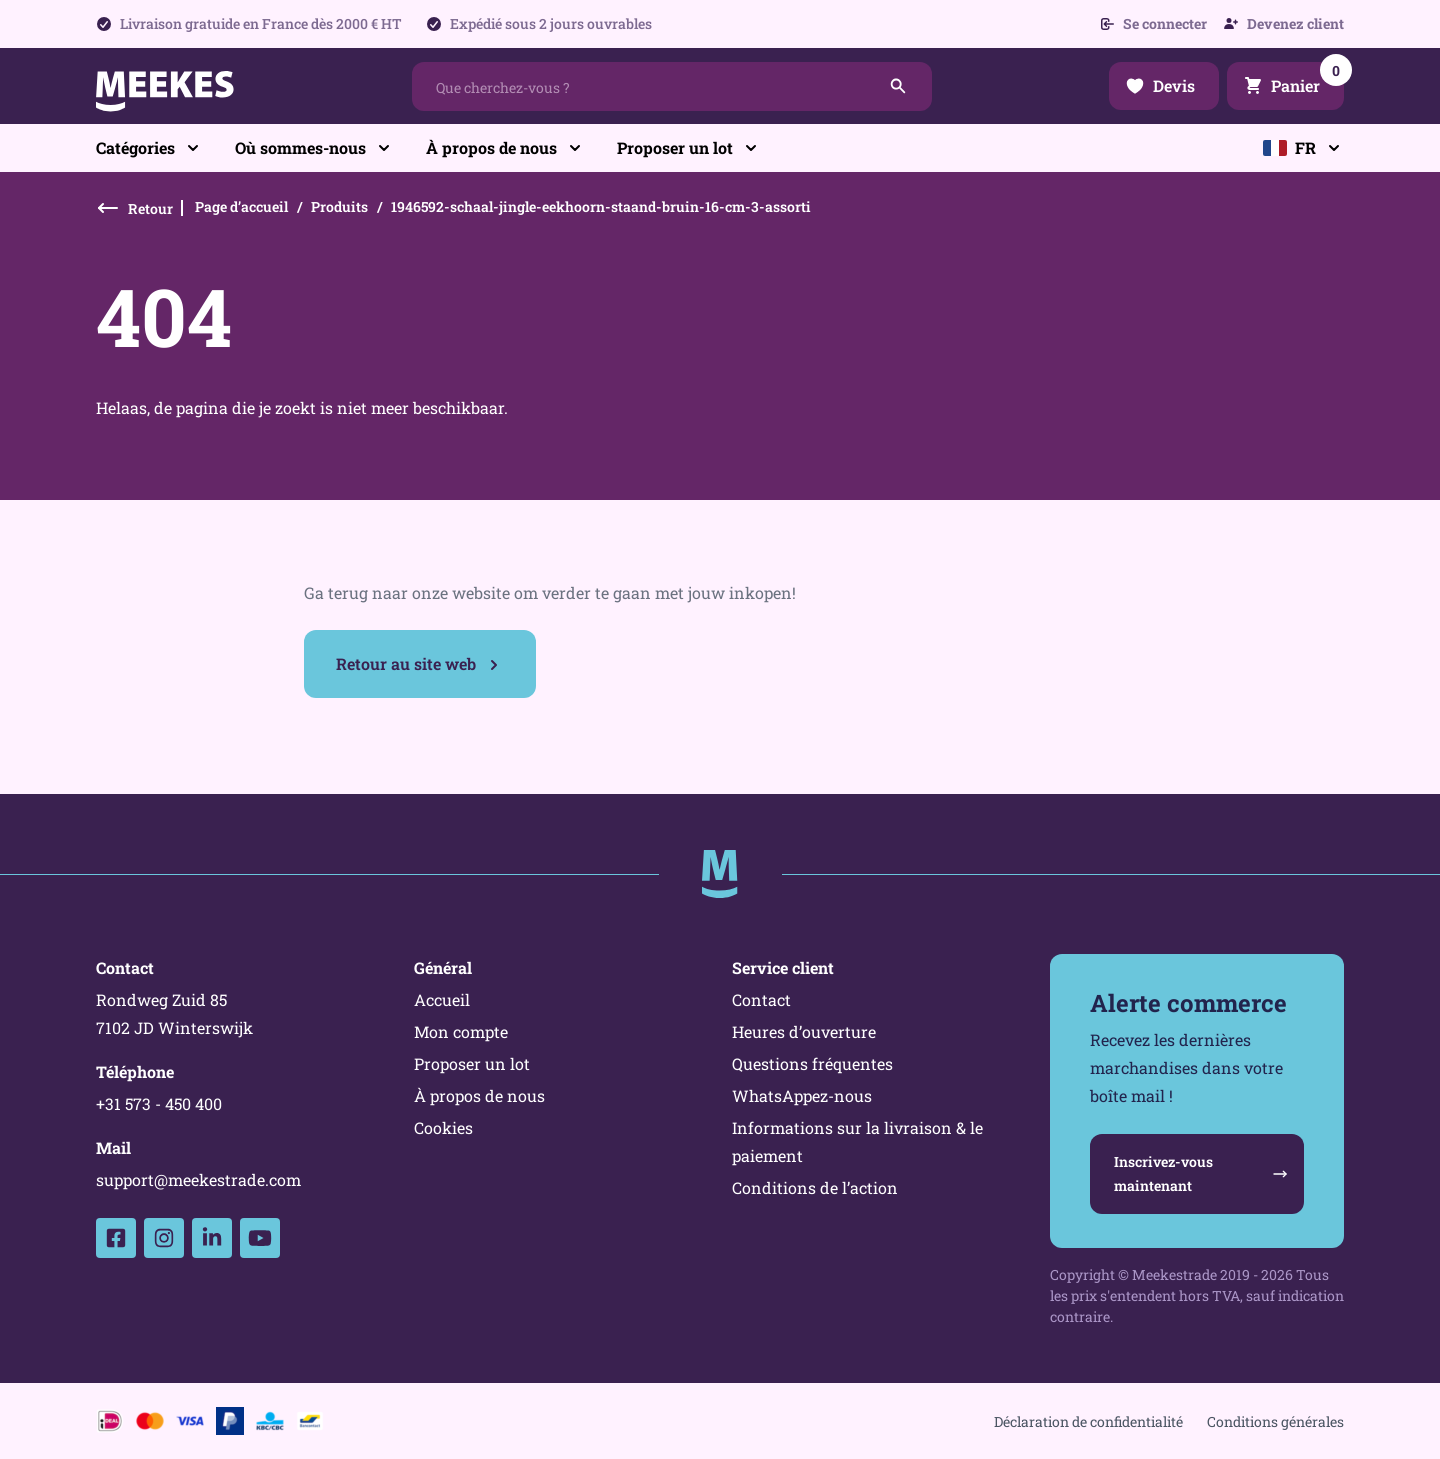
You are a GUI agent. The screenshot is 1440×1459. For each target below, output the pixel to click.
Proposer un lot (472, 1063)
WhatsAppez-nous (802, 1095)
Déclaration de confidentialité (1088, 1421)
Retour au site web (406, 663)
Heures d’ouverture (804, 1031)
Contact (761, 999)
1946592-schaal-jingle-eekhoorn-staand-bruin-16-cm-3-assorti (601, 206)
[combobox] (672, 86)
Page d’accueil (241, 206)
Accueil (442, 999)
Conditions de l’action (815, 1187)
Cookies (443, 1127)
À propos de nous (479, 1095)
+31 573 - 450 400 (159, 1103)
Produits (339, 206)
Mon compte (461, 1031)
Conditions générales (1275, 1421)
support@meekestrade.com (198, 1179)
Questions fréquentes (812, 1063)
